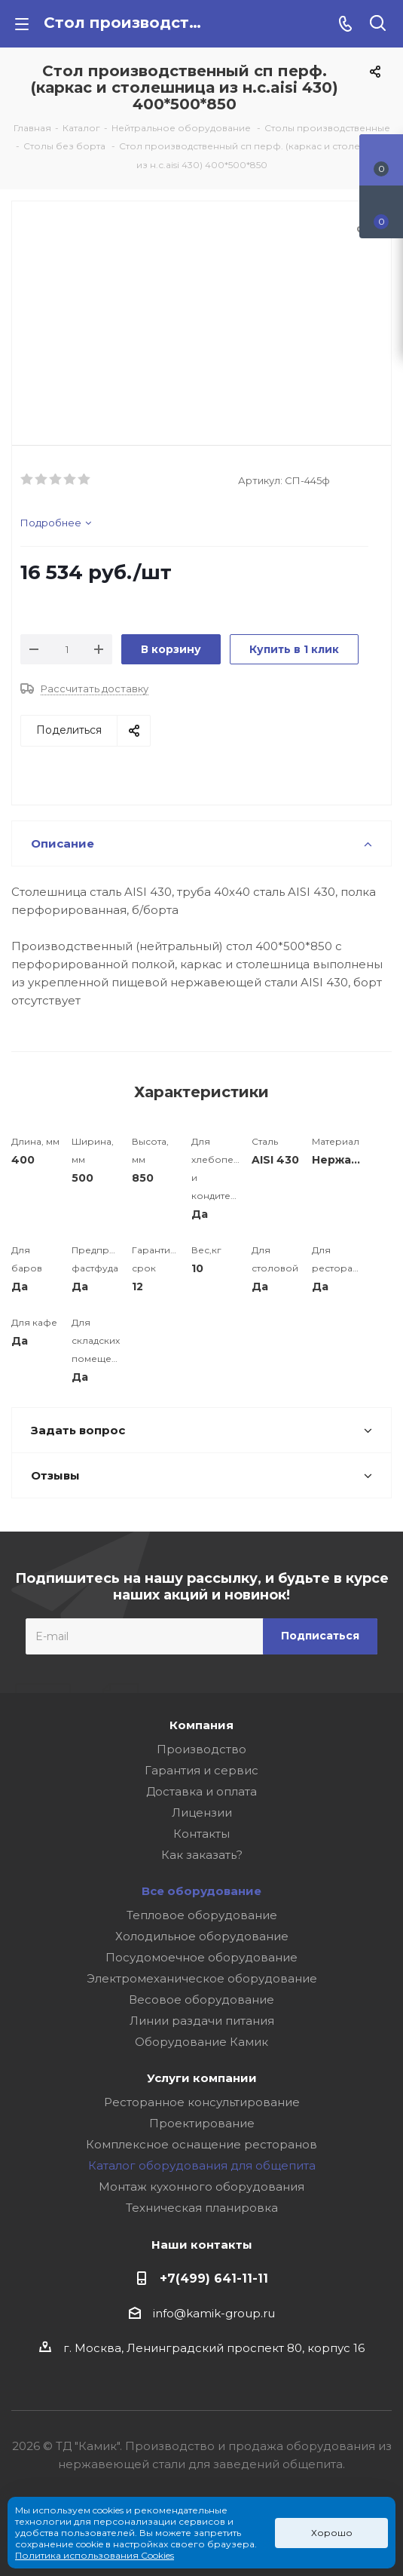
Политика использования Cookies (94, 2555)
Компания (201, 1725)
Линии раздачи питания (202, 2020)
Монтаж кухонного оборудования (201, 2186)
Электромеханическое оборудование (202, 1978)
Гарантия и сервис (201, 1770)
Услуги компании (202, 2078)
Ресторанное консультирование (202, 2102)
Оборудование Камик (201, 2042)
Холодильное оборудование (202, 1936)
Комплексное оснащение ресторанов (201, 2144)
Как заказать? (202, 1855)
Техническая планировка (202, 2207)
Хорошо (332, 2532)
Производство (201, 1749)
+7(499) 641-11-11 (214, 2278)
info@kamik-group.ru (214, 2313)
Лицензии (202, 1812)
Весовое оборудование (201, 1999)
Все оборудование (201, 1891)
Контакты (201, 1833)
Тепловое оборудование (202, 1915)
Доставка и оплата (201, 1791)
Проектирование (202, 2123)
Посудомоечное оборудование (201, 1957)
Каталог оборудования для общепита (202, 2165)
